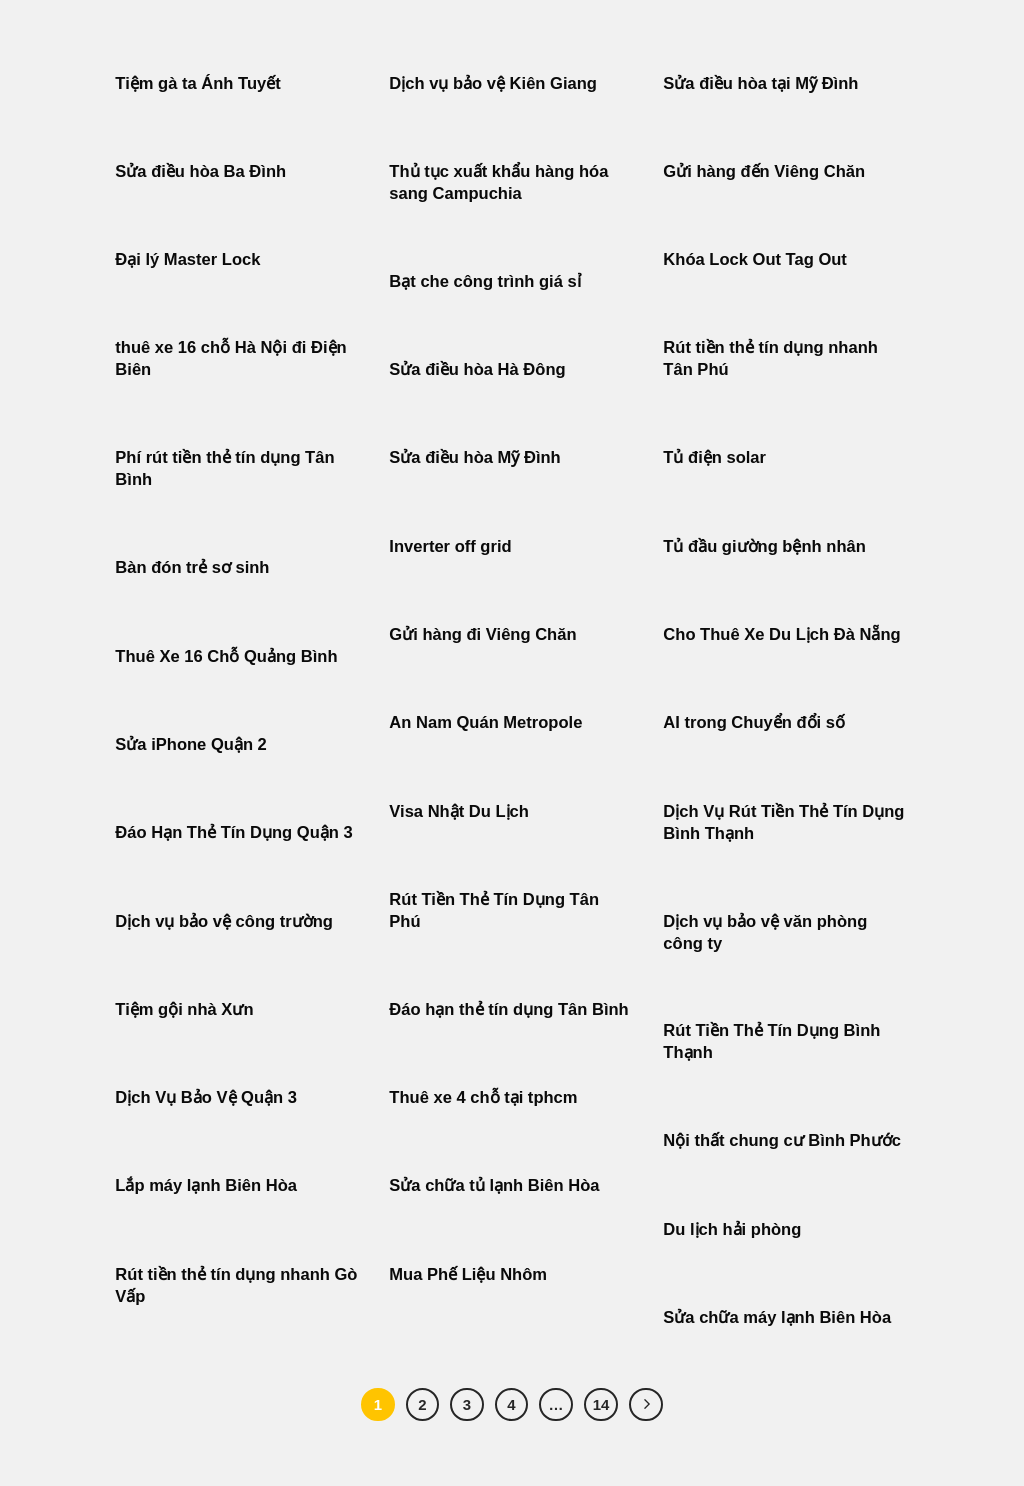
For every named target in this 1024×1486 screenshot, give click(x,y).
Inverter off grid (450, 546)
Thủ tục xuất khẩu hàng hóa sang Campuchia (498, 182)
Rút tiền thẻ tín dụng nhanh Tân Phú (770, 358)
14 (601, 1404)
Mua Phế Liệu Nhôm (468, 1274)
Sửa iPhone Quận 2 (193, 744)
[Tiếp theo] (646, 1405)
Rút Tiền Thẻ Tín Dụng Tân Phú (494, 910)
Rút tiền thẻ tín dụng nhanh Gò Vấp (236, 1285)
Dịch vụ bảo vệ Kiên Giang (493, 83)
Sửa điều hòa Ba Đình (200, 171)
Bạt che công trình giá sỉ (484, 281)
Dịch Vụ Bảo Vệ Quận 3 (206, 1097)
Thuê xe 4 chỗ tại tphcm (483, 1097)
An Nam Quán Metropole (485, 722)
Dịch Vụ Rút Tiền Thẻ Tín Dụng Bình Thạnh (783, 822)
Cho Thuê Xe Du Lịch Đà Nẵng (781, 634)
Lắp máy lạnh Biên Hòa (206, 1185)
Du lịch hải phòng (732, 1229)
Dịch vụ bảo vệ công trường (224, 921)
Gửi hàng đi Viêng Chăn (482, 634)
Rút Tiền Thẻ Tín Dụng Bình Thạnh (771, 1041)
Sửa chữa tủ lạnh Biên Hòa (494, 1185)
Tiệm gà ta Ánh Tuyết (197, 83)
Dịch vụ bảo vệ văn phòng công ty (765, 932)
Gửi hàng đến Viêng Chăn (764, 171)
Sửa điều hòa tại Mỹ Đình (760, 83)
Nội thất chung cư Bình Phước (782, 1140)
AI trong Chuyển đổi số (754, 722)
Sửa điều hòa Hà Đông (477, 369)
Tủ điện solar (714, 457)
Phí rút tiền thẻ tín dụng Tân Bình (224, 468)
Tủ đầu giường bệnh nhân (764, 546)
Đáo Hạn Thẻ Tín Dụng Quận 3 (233, 832)
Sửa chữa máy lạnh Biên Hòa (777, 1317)
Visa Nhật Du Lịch (459, 811)
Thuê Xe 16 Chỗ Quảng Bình (226, 656)
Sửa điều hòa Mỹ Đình (474, 457)
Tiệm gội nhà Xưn (184, 1009)
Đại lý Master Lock (187, 259)
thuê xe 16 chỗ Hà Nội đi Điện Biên (230, 358)
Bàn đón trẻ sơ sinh (192, 567)
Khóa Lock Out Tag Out (755, 259)
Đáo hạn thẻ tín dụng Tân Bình (508, 1009)
